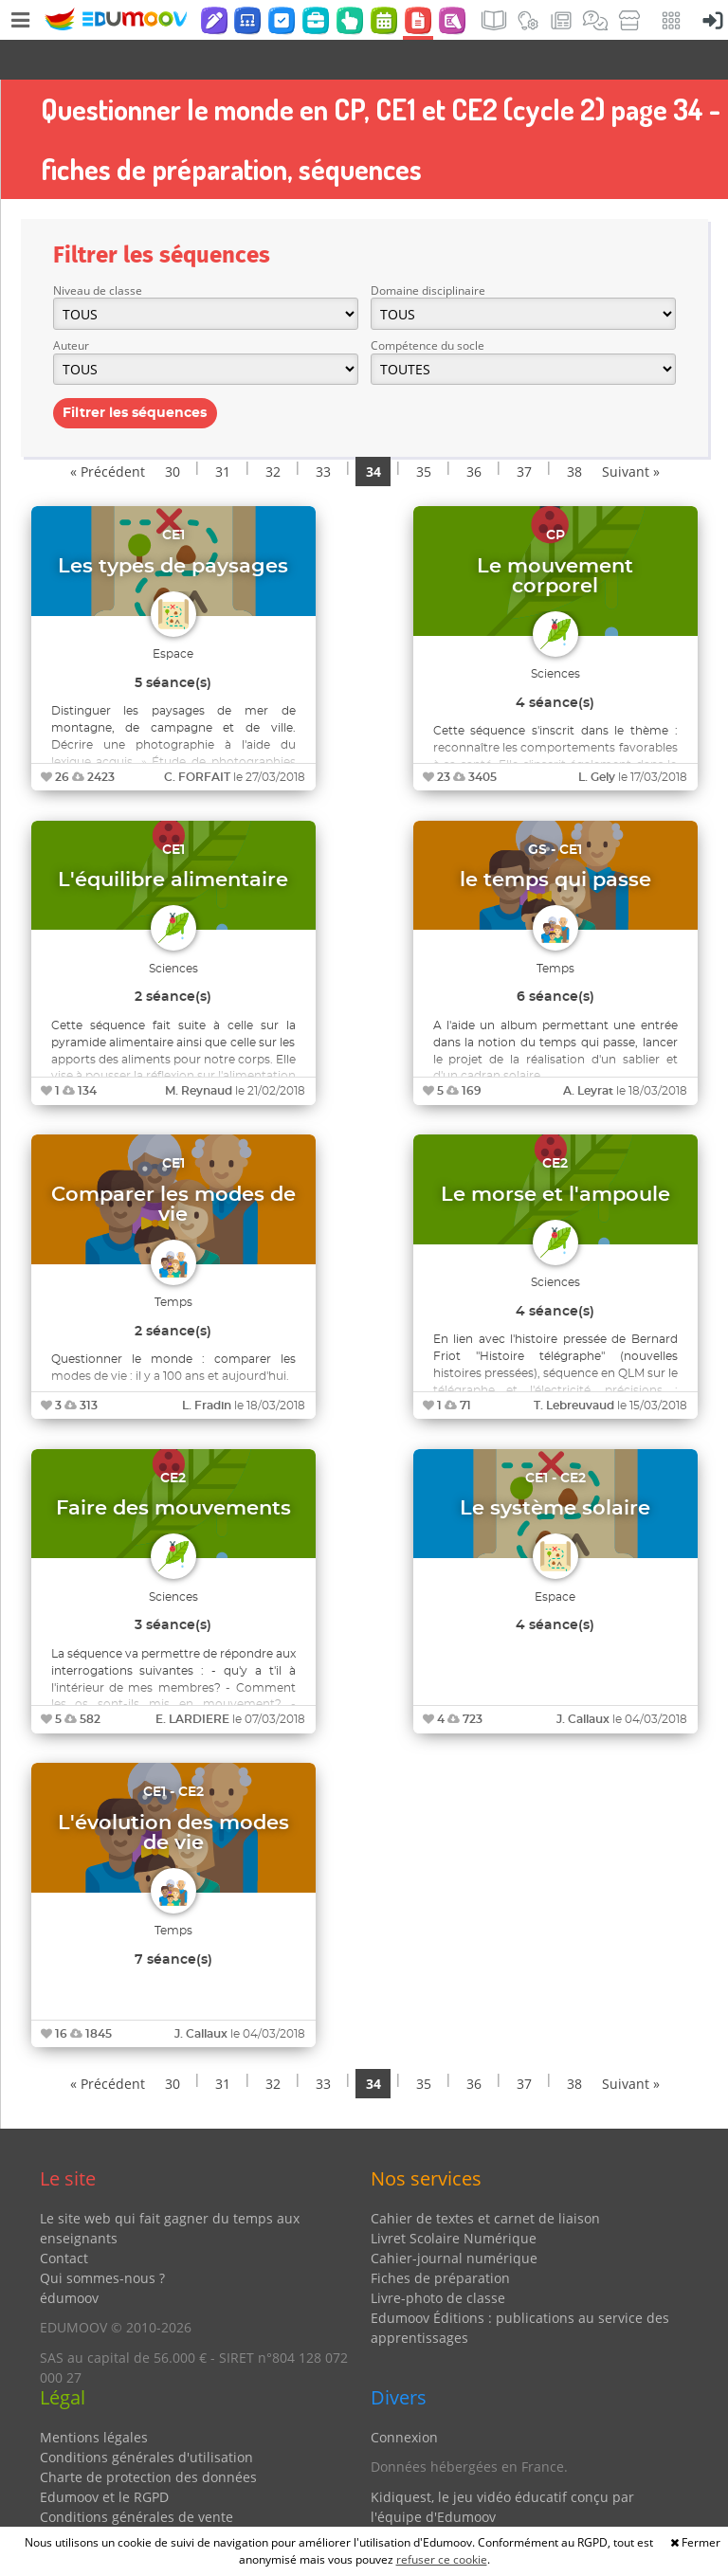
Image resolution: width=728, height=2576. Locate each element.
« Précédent (107, 432)
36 (474, 432)
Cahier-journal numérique (454, 2218)
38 (574, 432)
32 (273, 432)
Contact (64, 2218)
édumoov (69, 2258)
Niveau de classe (97, 250)
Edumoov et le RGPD (104, 2457)
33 (323, 432)
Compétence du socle (427, 305)
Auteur (71, 305)
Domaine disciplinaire (428, 250)
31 (222, 432)
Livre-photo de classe (438, 2258)
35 (423, 432)
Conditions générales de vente (136, 2477)
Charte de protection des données (148, 2437)
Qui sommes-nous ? (102, 2238)
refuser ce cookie (441, 2559)
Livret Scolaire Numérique (454, 2198)
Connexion (404, 2397)
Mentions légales (94, 2397)
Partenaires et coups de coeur (466, 2506)
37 (524, 432)
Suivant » (631, 432)
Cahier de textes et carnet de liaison (485, 2178)
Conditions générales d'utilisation (146, 2417)
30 (172, 432)
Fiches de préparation (440, 2238)
